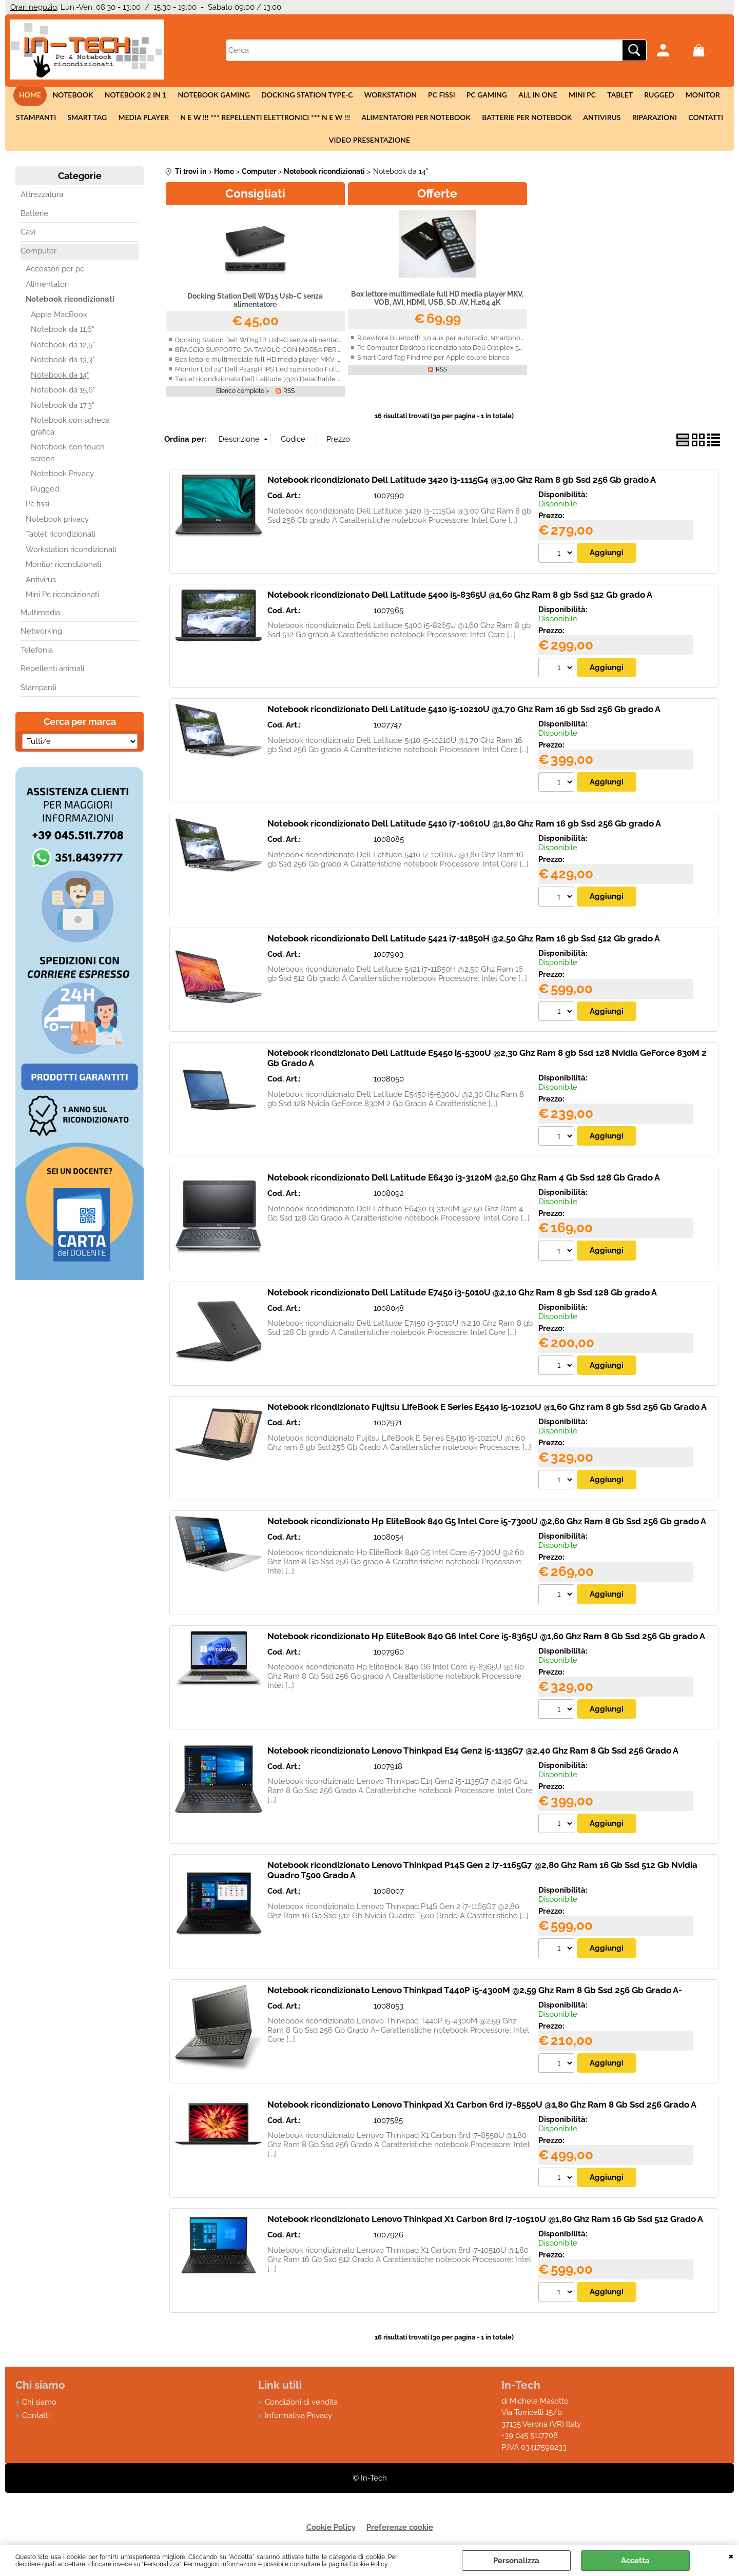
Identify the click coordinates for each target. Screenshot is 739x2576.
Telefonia (37, 656)
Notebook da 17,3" (62, 412)
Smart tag (90, 120)
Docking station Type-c (309, 96)
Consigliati (255, 200)
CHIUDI (731, 2555)
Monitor (696, 96)
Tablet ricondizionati (60, 541)
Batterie (34, 220)
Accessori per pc (55, 276)
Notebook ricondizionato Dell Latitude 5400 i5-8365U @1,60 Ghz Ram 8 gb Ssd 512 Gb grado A (459, 601)
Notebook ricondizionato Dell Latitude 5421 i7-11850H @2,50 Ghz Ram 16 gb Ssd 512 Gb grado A (463, 945)
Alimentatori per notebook (416, 120)
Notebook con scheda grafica (70, 433)
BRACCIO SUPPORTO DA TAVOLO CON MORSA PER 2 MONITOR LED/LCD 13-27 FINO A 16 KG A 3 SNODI (337, 356)
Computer (38, 257)
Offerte (437, 200)
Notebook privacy (57, 525)
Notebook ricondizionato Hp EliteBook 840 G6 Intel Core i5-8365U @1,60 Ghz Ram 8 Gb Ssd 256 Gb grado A (486, 1644)
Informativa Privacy (298, 2423)
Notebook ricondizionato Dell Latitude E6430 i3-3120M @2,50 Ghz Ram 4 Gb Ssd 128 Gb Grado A (463, 1185)
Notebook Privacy (62, 480)
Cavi (28, 239)
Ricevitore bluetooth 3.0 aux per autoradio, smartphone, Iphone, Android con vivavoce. (491, 344)
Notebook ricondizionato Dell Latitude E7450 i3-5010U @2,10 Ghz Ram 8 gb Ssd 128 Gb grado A (462, 1299)
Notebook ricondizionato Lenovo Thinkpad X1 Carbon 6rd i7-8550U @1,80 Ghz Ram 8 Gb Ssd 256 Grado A (481, 2113)
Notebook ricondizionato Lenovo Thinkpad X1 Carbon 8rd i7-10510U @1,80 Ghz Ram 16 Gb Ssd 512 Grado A (485, 2227)
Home (37, 96)
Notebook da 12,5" (62, 351)
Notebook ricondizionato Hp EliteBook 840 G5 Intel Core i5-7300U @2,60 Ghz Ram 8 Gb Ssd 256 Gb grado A (486, 1529)
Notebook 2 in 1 (140, 96)
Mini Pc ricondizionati (62, 601)
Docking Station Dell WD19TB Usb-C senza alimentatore (262, 346)
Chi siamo (39, 2410)
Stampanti (41, 120)
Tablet (616, 96)
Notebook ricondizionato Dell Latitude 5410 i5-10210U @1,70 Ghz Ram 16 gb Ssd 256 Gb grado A (463, 716)
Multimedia (40, 619)
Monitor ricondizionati (63, 571)
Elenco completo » (242, 397)
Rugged (653, 96)
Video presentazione (369, 145)
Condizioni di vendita (301, 2410)
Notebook (78, 96)
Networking (41, 638)
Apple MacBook (59, 321)
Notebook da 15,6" (63, 397)
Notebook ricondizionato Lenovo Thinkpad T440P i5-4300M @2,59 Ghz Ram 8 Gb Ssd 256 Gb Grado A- (474, 1998)
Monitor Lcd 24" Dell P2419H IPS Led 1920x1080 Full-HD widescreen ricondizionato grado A (317, 376)
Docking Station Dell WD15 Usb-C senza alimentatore (255, 307)
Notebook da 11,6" (62, 336)
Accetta (635, 2560)
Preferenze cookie (399, 2535)
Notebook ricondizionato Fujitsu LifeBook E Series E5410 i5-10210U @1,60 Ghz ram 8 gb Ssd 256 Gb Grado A (487, 1414)
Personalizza (516, 2560)
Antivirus (599, 120)
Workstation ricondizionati (71, 556)
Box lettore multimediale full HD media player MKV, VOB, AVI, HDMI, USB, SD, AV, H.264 (310, 366)
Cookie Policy (368, 2564)
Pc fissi (441, 96)
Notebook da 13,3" (62, 366)
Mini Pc (578, 96)
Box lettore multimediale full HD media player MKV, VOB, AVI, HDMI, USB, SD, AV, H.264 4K (437, 305)
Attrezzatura (42, 201)
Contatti (701, 120)
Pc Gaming (485, 96)
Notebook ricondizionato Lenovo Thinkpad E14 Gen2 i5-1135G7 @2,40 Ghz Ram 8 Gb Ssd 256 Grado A (472, 1758)
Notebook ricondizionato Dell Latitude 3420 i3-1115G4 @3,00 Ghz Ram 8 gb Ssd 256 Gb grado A (461, 487)
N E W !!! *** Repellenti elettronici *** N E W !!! (267, 120)
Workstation (391, 96)
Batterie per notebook (526, 120)
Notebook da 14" (60, 381)
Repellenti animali (52, 675)
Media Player (146, 120)
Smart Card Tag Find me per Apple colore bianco (433, 364)
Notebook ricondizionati (70, 306)
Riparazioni (651, 120)
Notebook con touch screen (68, 459)
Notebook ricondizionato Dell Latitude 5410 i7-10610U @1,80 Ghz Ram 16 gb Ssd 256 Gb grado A (464, 830)
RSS (289, 397)
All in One (535, 96)
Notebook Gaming (217, 96)
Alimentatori (47, 291)
